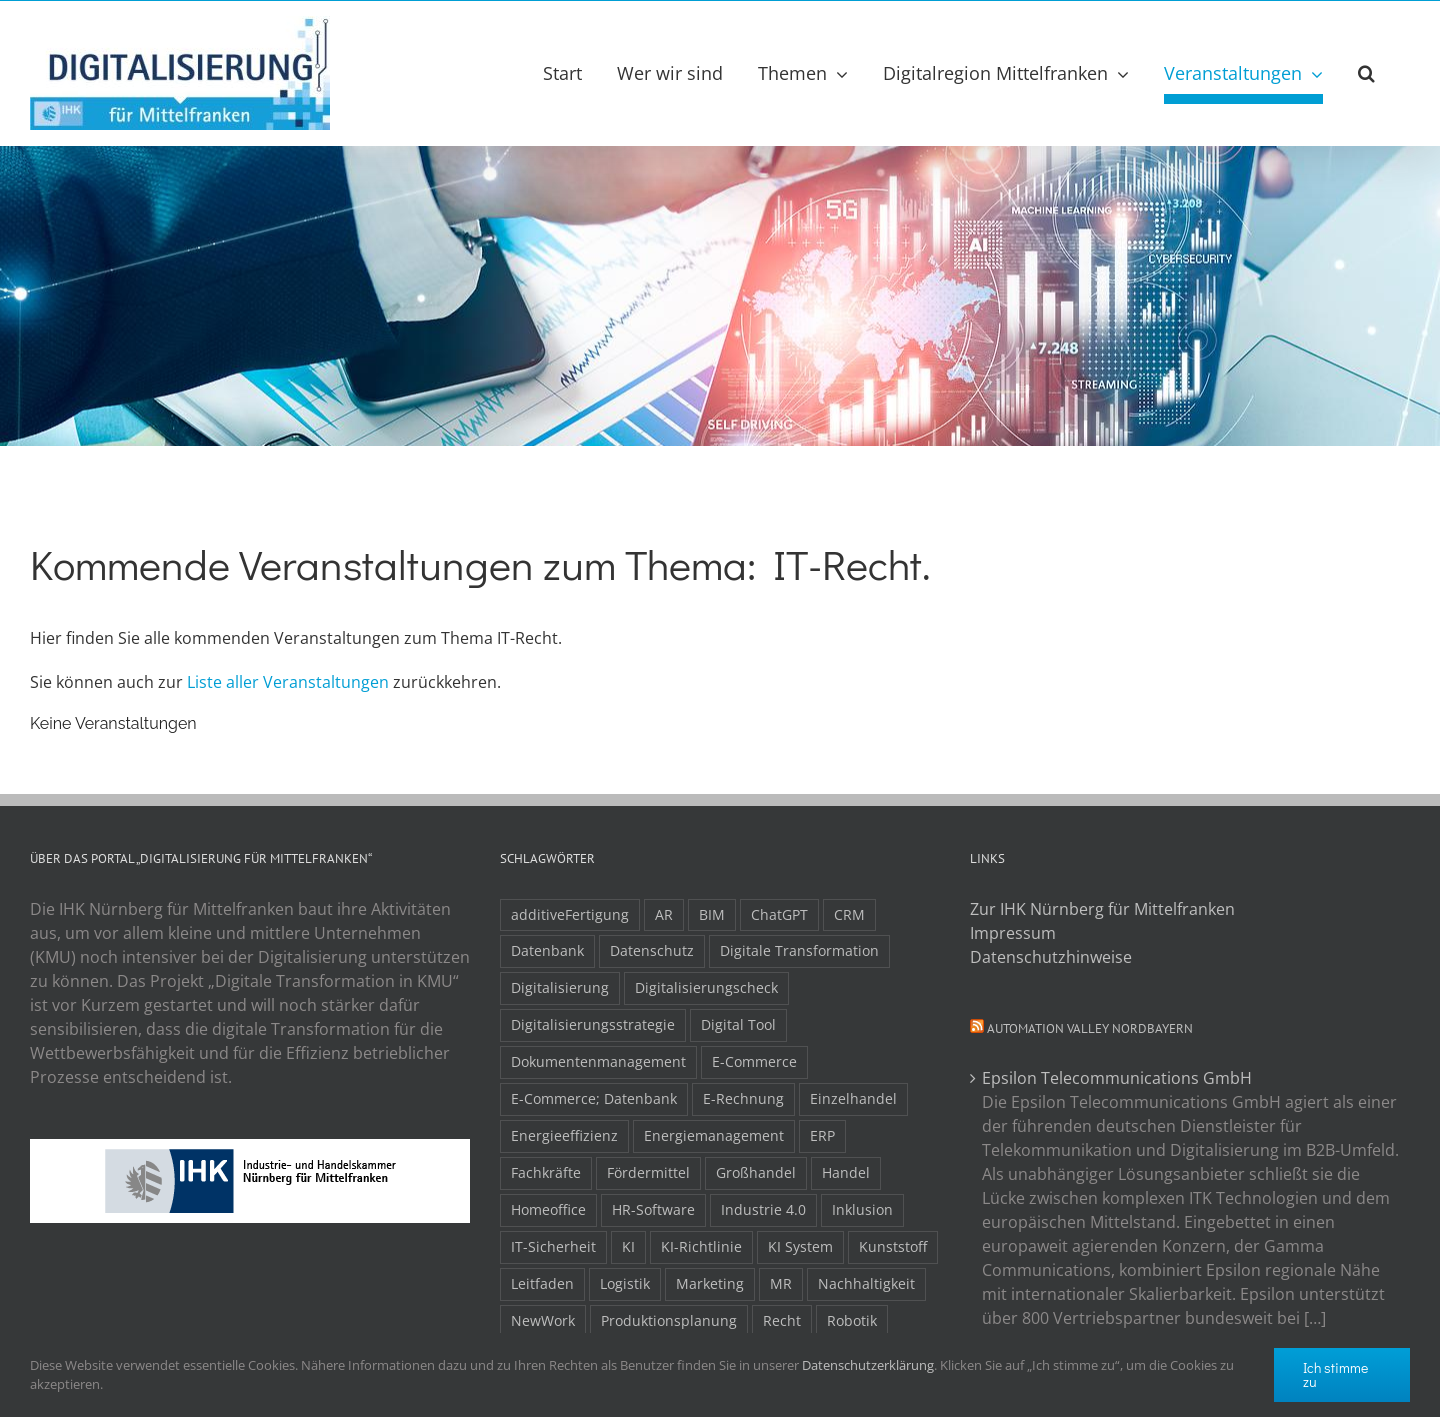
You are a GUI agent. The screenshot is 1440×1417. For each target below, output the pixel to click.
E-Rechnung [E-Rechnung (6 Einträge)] (743, 1098)
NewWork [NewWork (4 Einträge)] (543, 1320)
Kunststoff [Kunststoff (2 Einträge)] (893, 1246)
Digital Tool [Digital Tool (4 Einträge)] (738, 1024)
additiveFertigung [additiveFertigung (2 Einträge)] (570, 914)
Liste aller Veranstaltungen (288, 682)
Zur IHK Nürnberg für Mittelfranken (1102, 909)
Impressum (1013, 933)
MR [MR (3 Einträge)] (781, 1283)
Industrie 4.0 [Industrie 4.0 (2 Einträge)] (763, 1209)
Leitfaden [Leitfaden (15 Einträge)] (542, 1283)
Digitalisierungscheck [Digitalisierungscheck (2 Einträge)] (706, 987)
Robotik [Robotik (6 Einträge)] (852, 1320)
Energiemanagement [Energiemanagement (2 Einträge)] (714, 1135)
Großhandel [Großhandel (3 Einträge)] (756, 1172)
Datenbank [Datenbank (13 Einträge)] (547, 950)
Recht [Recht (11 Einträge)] (782, 1320)
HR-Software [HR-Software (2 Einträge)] (653, 1209)
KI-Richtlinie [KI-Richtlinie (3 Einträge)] (701, 1246)
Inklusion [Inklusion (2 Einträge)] (862, 1209)
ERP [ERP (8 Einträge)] (822, 1135)
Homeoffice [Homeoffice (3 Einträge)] (548, 1209)
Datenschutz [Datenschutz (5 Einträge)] (652, 950)
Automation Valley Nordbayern (1090, 1028)
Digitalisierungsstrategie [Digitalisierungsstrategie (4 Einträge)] (593, 1024)
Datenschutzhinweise (1051, 957)
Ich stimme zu (1335, 1374)
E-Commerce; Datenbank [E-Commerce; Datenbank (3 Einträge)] (594, 1098)
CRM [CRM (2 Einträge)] (849, 914)
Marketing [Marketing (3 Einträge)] (710, 1283)
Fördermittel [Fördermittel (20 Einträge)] (648, 1172)
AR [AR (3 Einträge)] (664, 914)
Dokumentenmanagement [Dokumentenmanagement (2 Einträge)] (598, 1061)
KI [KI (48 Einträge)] (628, 1246)
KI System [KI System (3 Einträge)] (800, 1246)
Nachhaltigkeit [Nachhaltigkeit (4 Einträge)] (866, 1283)
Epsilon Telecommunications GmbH (1117, 1078)
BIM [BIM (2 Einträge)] (712, 914)
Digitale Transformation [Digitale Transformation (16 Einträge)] (799, 950)
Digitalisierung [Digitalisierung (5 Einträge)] (560, 987)
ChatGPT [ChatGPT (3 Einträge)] (779, 914)
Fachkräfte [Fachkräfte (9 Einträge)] (546, 1172)
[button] (1366, 73)
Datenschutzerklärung (868, 1365)
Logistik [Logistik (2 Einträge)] (625, 1283)
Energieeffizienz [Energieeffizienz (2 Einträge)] (564, 1135)
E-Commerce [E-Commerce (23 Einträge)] (754, 1061)
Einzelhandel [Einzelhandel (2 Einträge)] (853, 1098)
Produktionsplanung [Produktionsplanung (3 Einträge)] (669, 1320)
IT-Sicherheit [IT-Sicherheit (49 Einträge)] (553, 1246)
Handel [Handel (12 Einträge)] (846, 1172)
